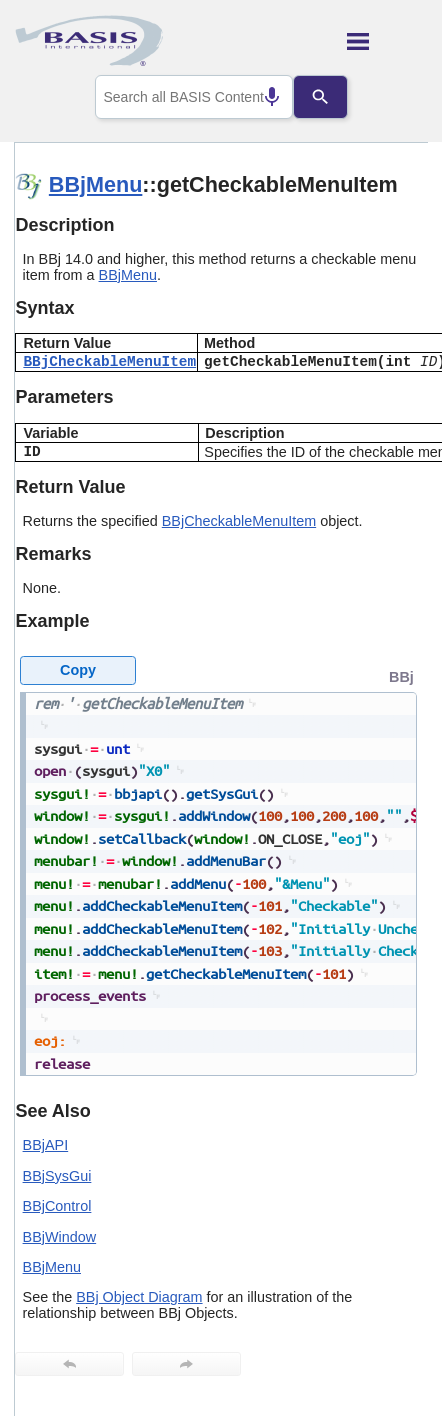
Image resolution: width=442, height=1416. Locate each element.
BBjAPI (46, 1145)
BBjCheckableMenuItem (109, 362)
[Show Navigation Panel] (387, 41)
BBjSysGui (57, 1176)
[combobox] (194, 97)
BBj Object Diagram (139, 1297)
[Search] (336, 97)
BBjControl (57, 1206)
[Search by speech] (256, 97)
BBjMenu (96, 184)
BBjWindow (60, 1237)
